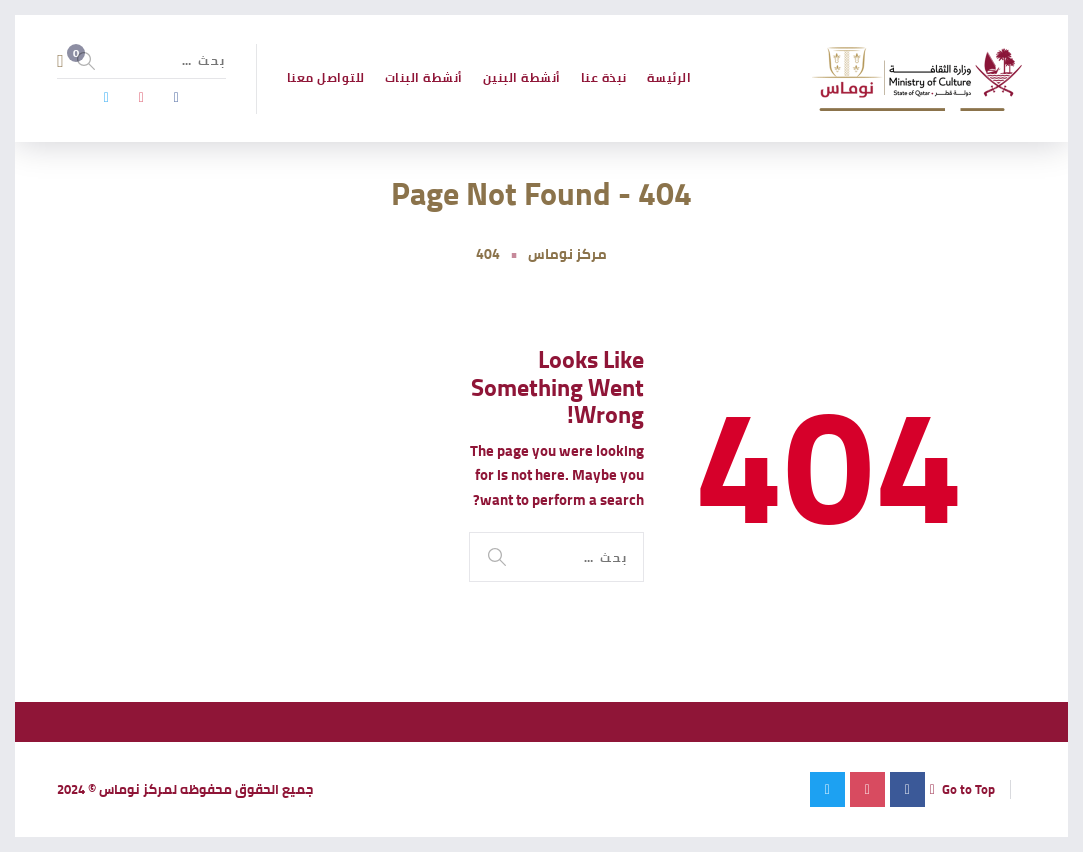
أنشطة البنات (424, 77)
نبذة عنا (604, 77)
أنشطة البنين (522, 77)
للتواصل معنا (326, 77)
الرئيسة (669, 77)
